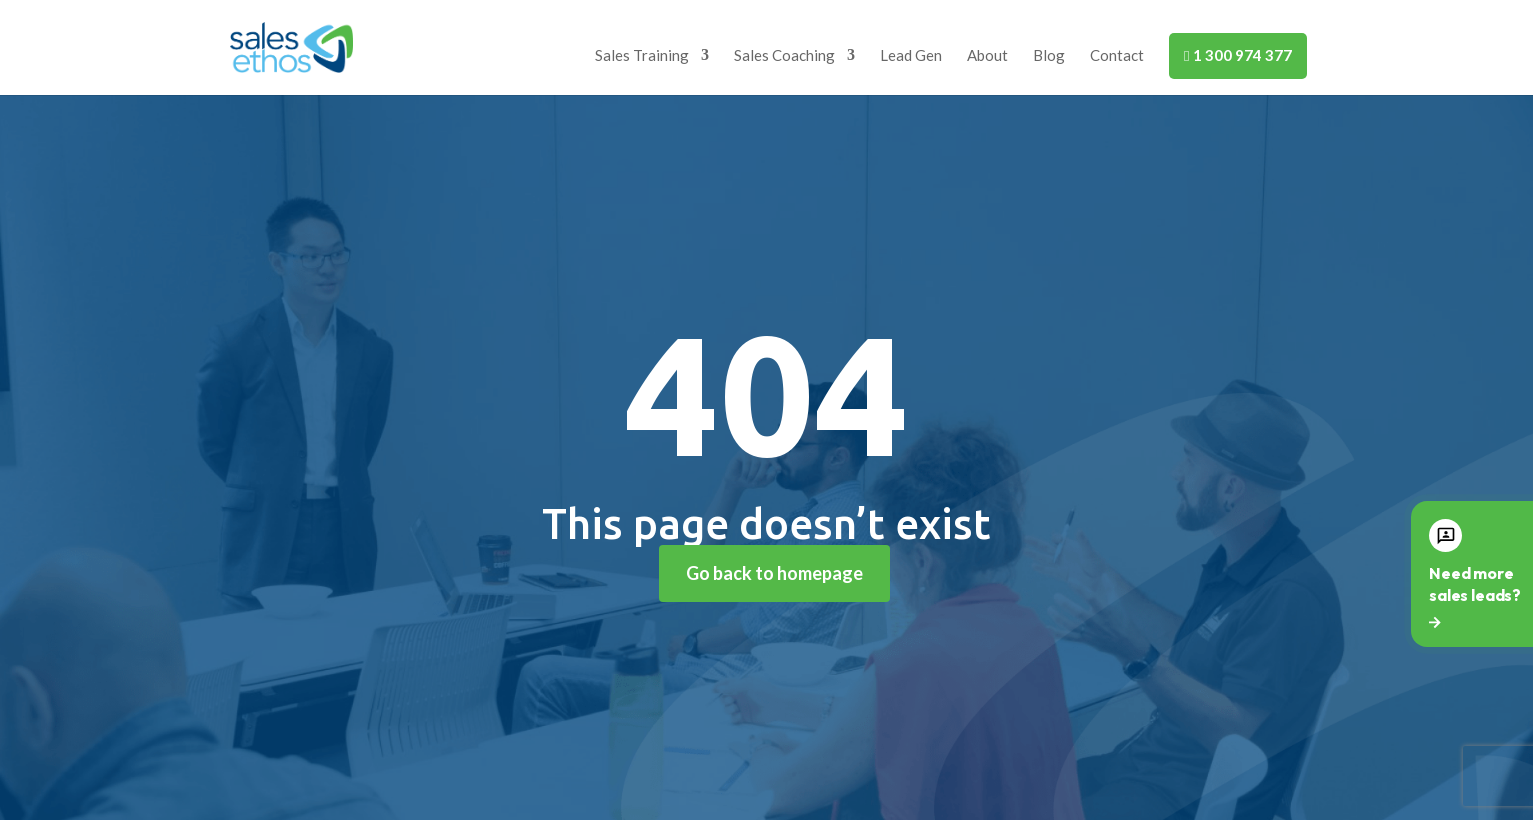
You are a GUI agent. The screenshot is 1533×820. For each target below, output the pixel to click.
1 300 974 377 (1237, 55)
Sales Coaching (784, 56)
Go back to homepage (774, 573)
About (987, 56)
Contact (1117, 56)
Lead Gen (911, 56)
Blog (1049, 56)
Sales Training (642, 56)
